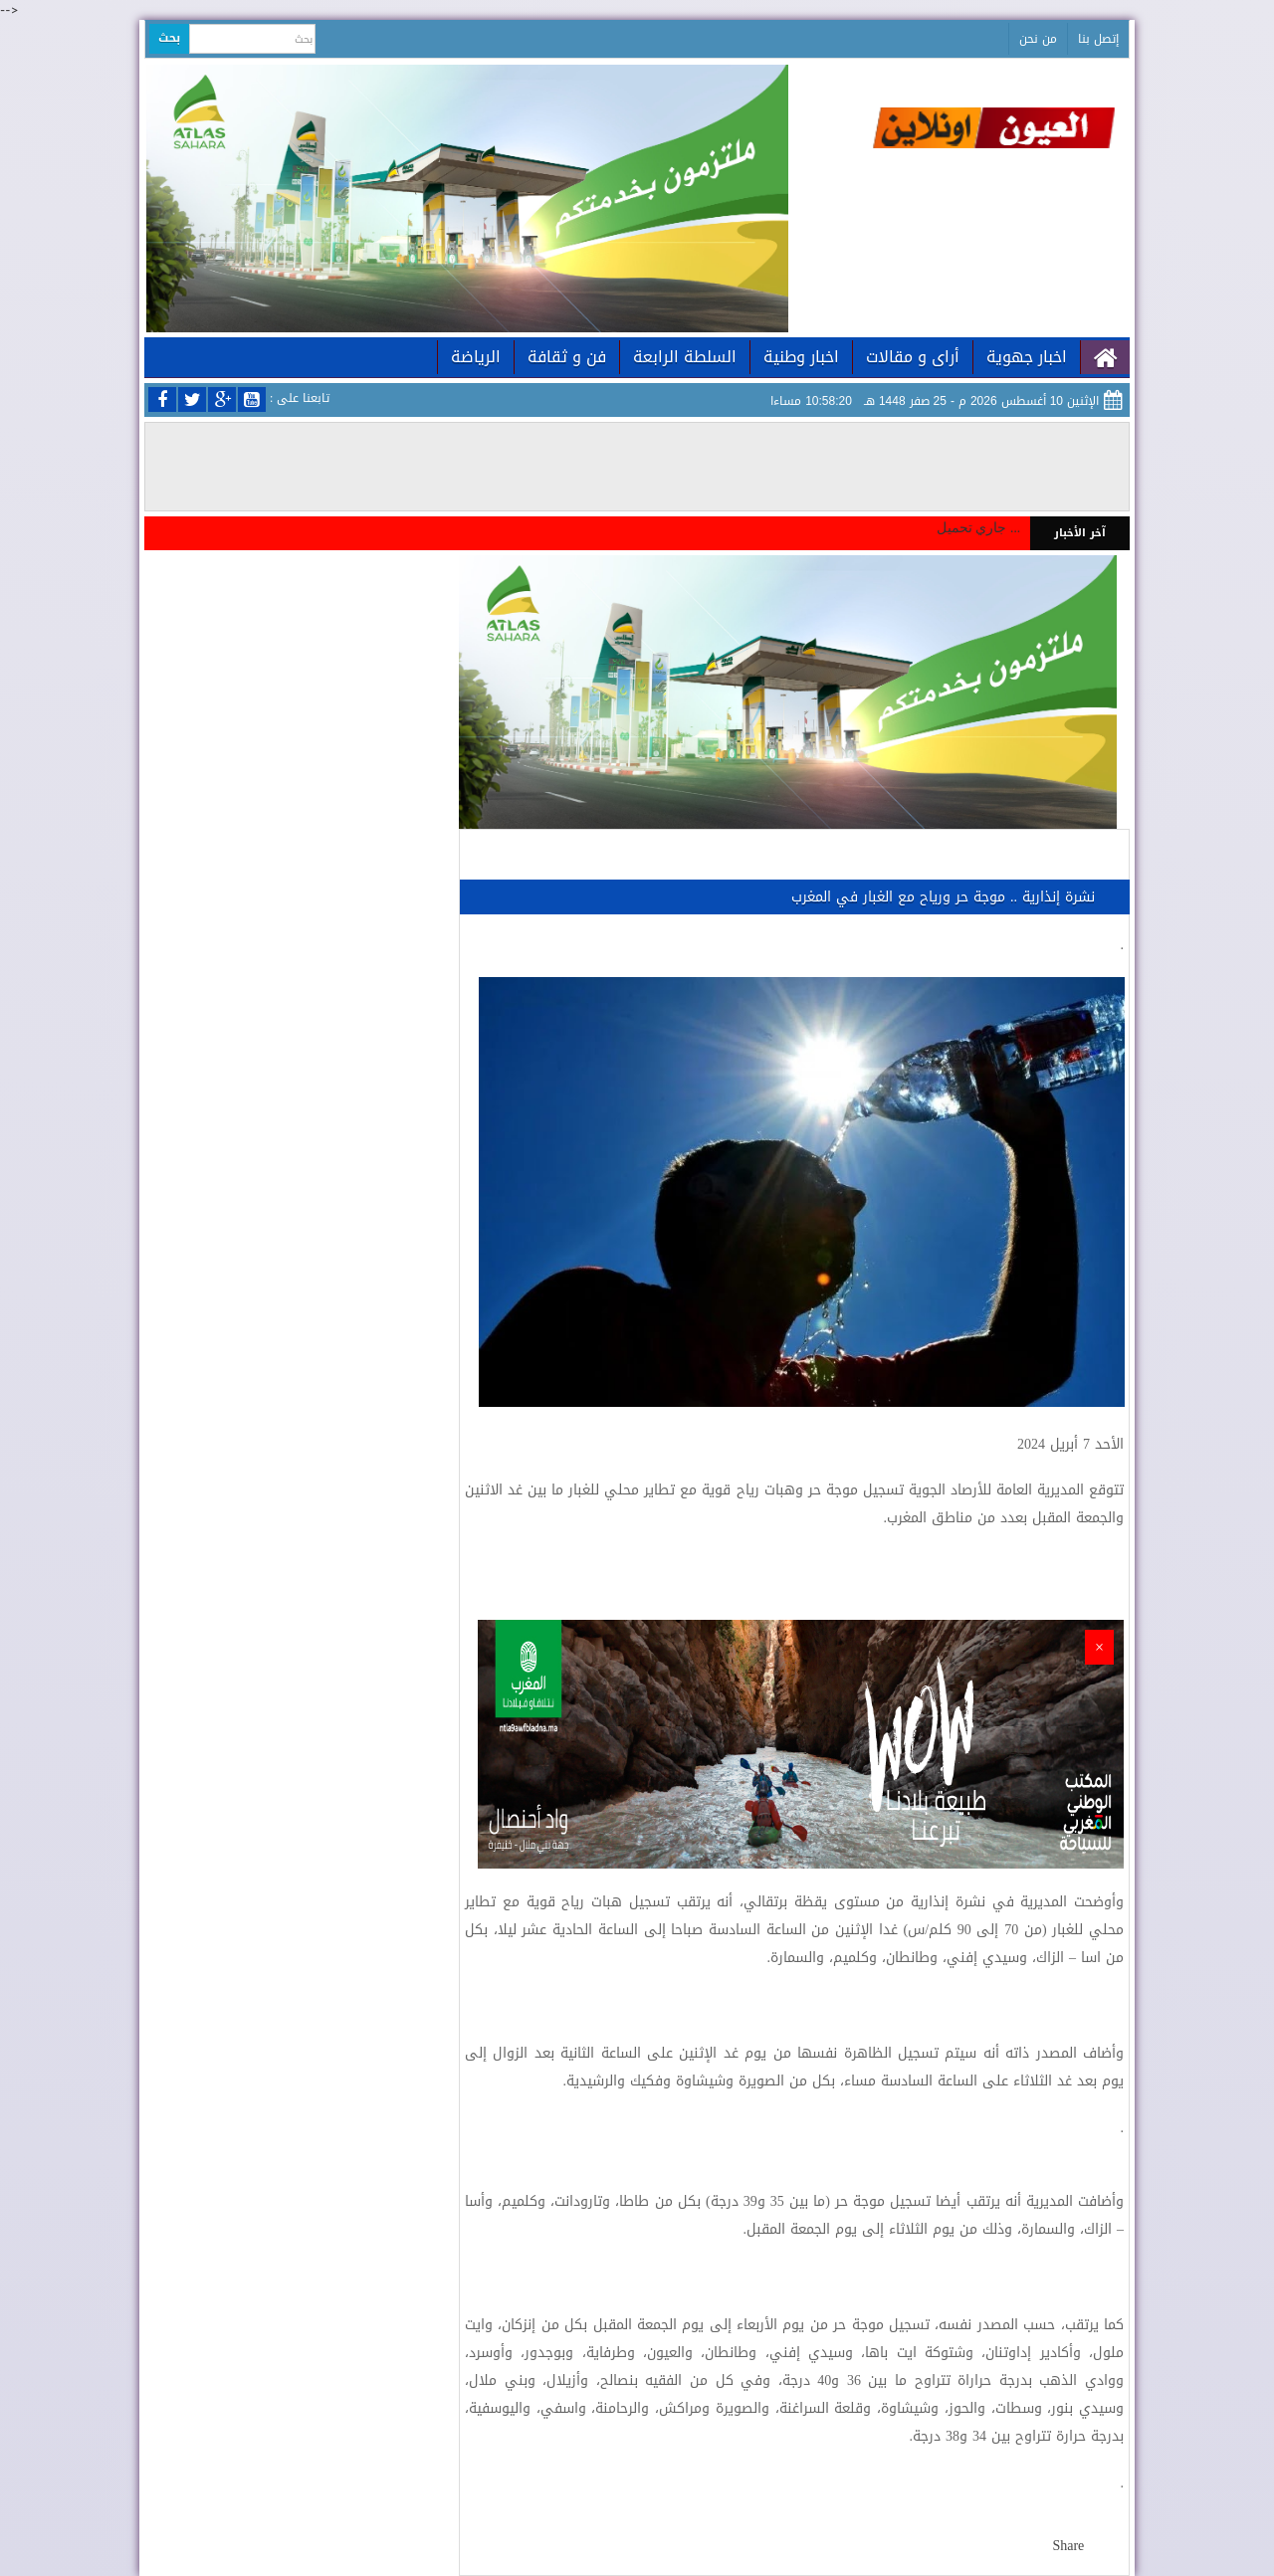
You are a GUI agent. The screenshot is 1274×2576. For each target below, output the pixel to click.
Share (1068, 2545)
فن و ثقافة (567, 356)
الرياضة (476, 356)
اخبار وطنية (801, 356)
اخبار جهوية (1026, 356)
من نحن (1038, 39)
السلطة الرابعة (685, 356)
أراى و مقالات (912, 356)
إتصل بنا (1098, 39)
